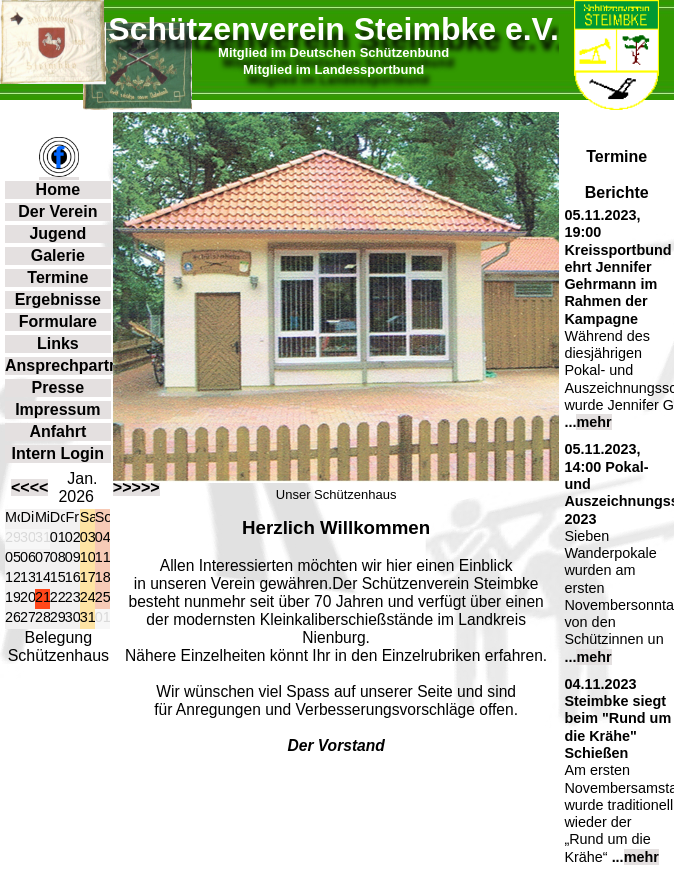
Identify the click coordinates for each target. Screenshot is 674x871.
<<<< (29, 487)
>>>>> (136, 487)
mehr (593, 422)
